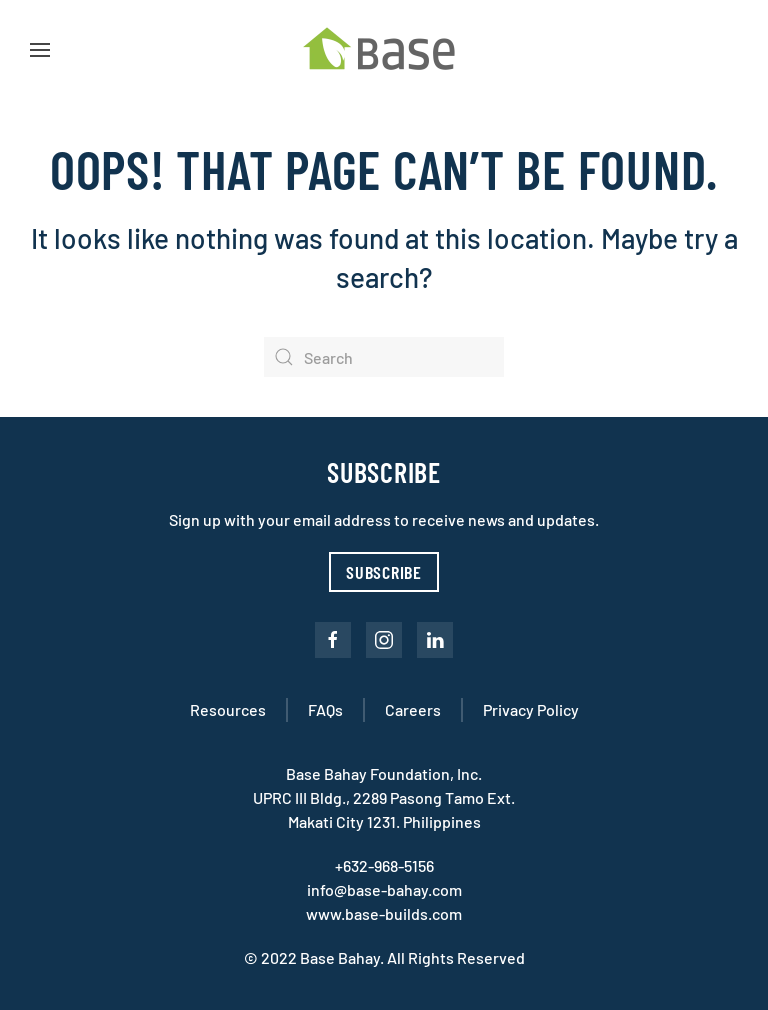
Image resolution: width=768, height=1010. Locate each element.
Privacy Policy (531, 709)
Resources (228, 709)
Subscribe (384, 572)
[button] (40, 50)
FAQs (325, 709)
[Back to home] (384, 50)
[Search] (384, 357)
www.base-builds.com (384, 913)
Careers (413, 709)
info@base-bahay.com (384, 889)
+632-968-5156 (384, 865)
